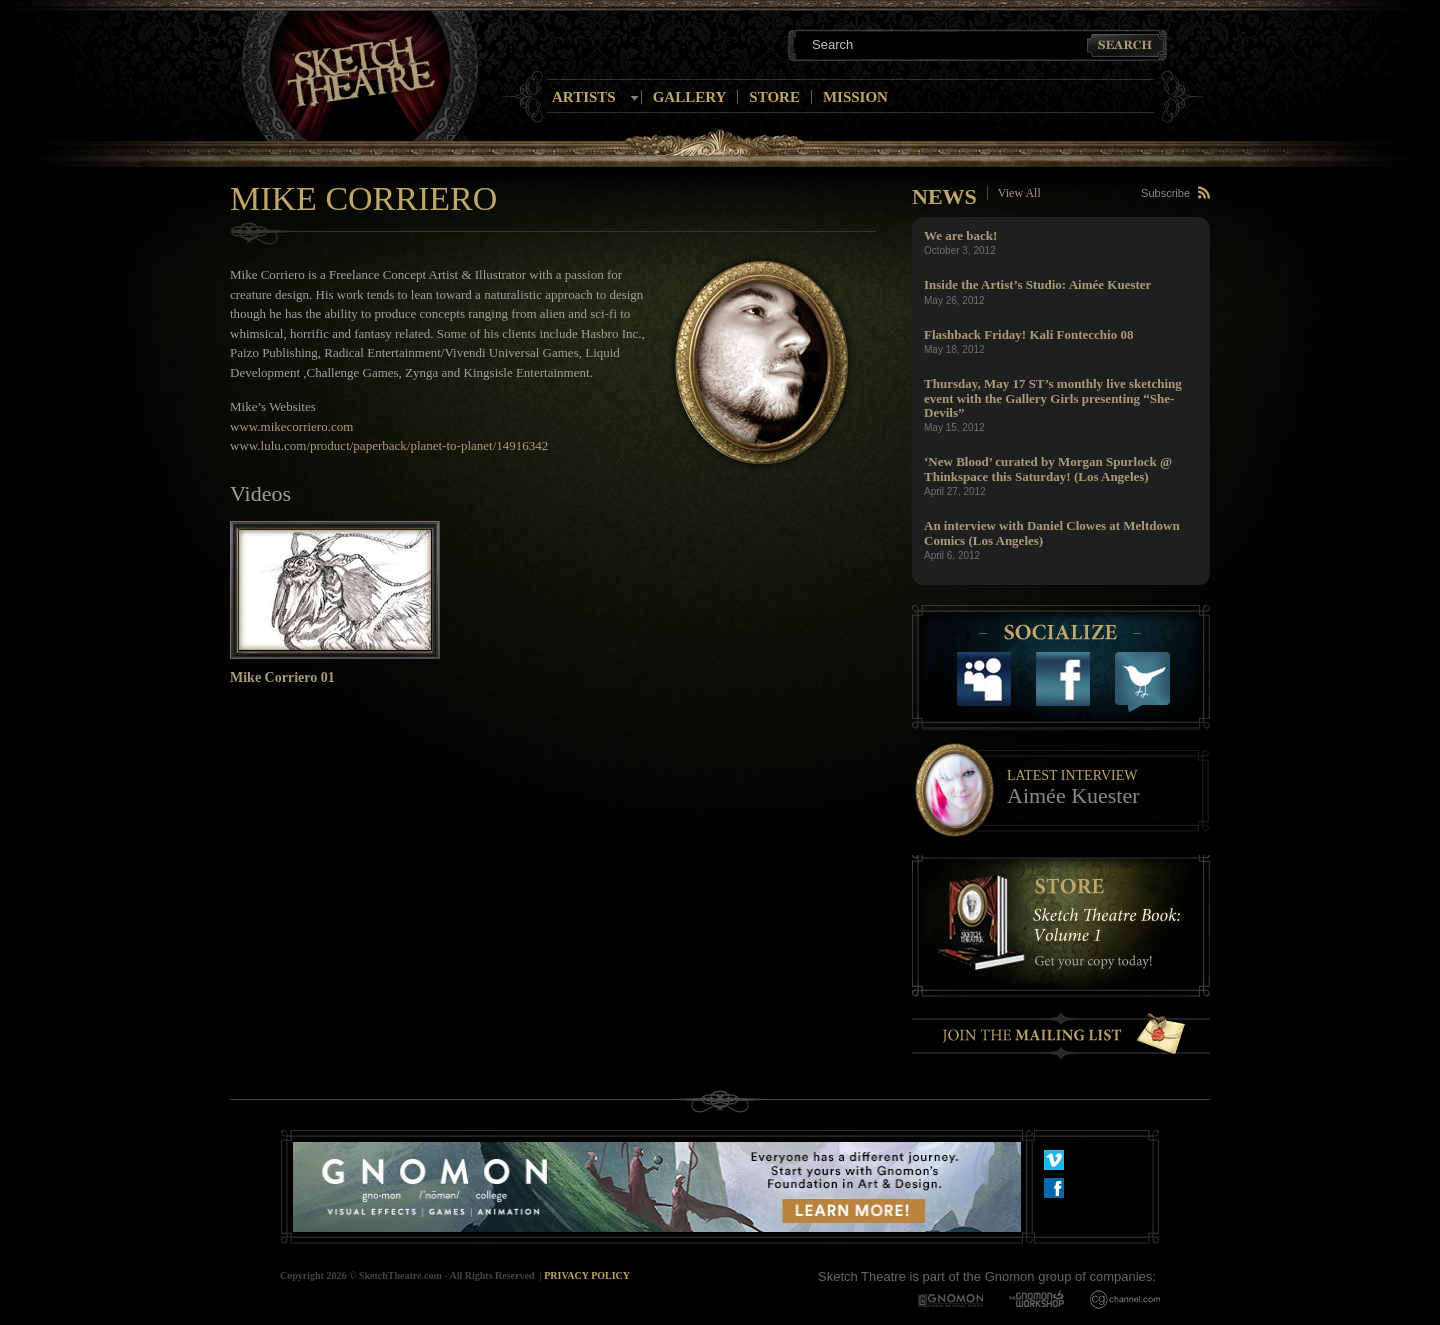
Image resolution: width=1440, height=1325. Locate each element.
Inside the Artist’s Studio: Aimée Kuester (1037, 284)
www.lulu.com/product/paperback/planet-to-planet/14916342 (389, 445)
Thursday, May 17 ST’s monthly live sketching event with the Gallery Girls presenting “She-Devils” (1053, 398)
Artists (584, 97)
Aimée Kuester (1073, 795)
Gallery (690, 97)
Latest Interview (1072, 775)
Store (774, 97)
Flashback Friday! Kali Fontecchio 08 (1028, 334)
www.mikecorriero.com (291, 426)
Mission (855, 97)
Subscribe (1165, 193)
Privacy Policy (587, 1275)
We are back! (960, 235)
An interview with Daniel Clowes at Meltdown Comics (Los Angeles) (1052, 532)
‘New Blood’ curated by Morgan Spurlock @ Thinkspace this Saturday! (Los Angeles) (1048, 468)
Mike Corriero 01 (282, 677)
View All (1019, 193)
